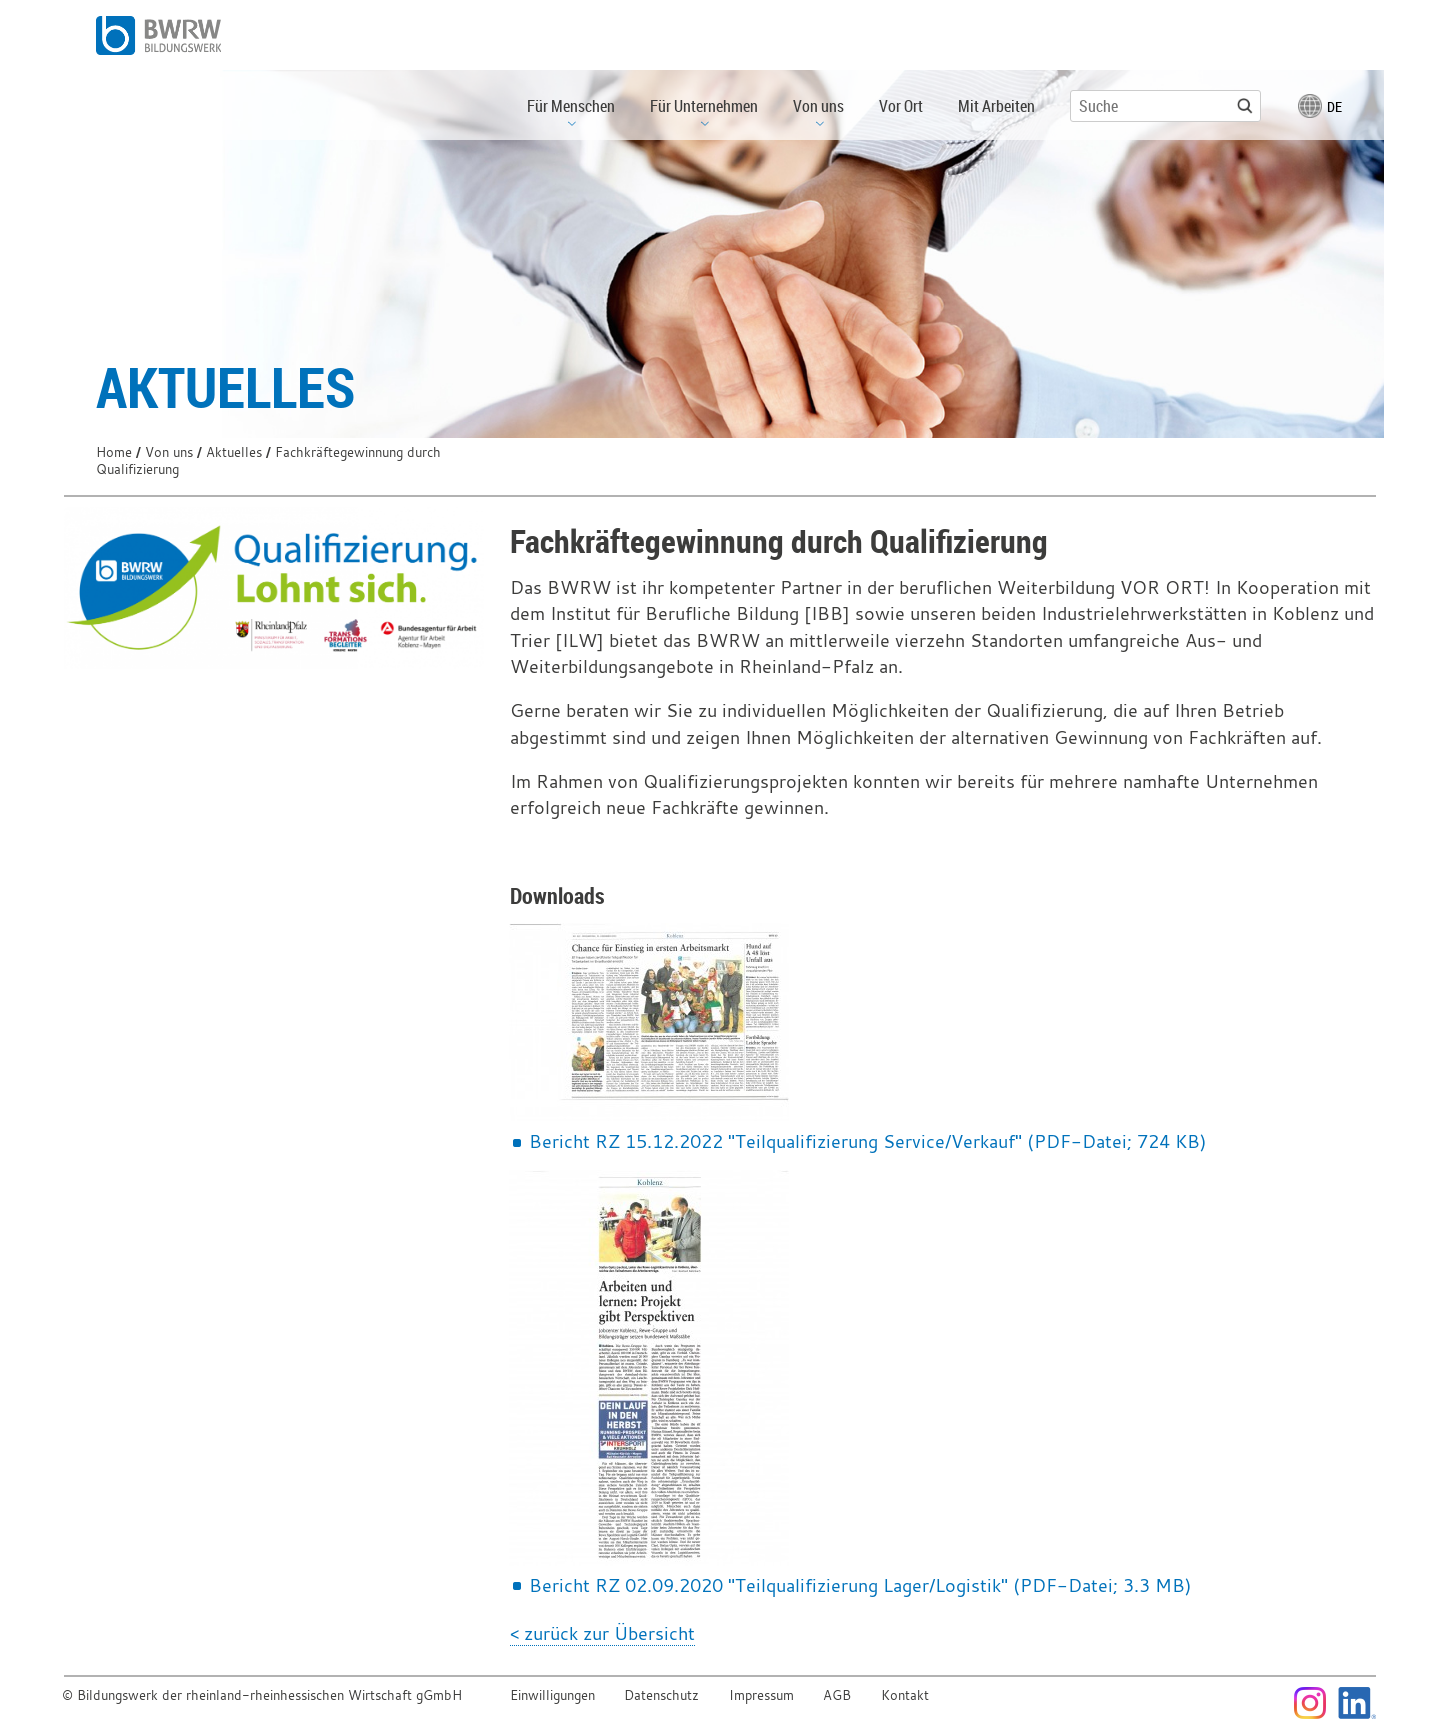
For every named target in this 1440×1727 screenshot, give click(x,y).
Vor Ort (901, 106)
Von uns (169, 452)
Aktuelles (234, 452)
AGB (837, 1695)
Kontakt (905, 1695)
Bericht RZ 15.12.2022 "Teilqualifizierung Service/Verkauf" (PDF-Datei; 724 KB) (868, 1141)
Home (114, 452)
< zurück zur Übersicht (602, 1633)
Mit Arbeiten (996, 106)
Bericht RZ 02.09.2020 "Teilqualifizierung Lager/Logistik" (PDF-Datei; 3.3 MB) (860, 1585)
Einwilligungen (552, 1695)
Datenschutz (661, 1695)
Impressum (761, 1695)
